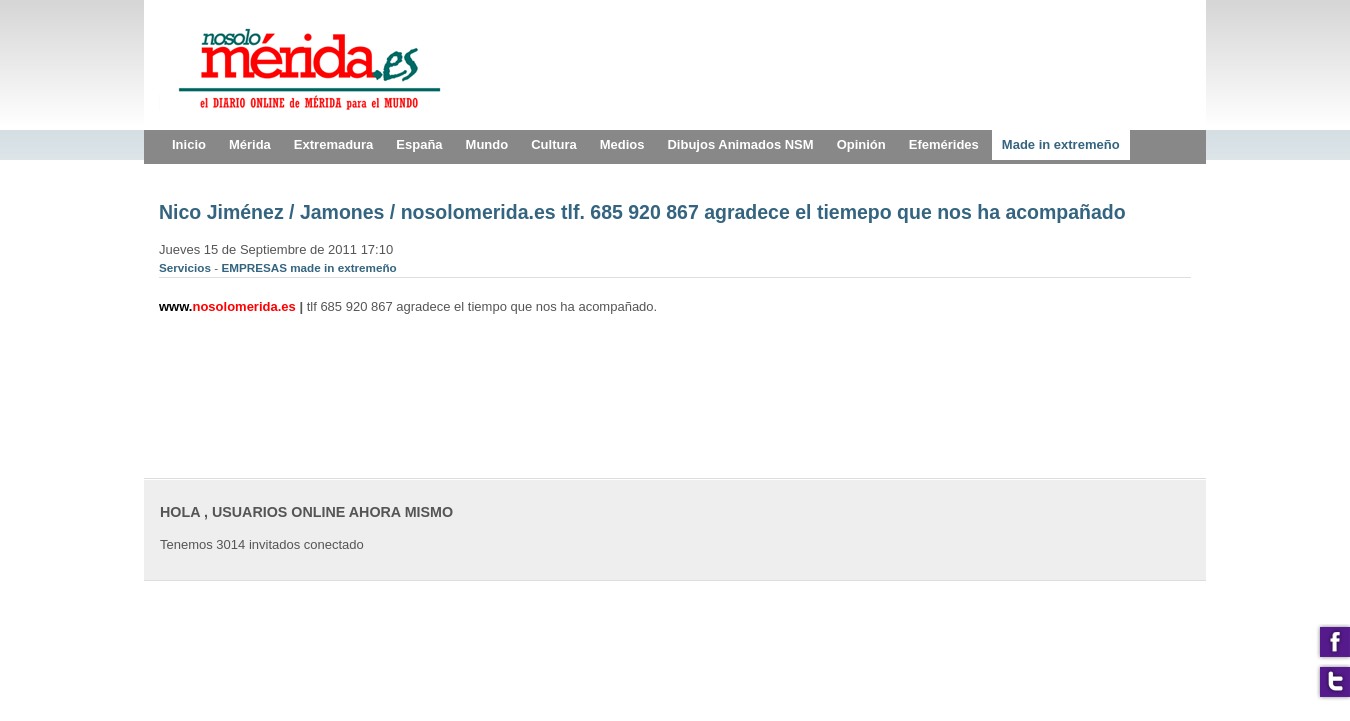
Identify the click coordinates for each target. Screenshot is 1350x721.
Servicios (186, 267)
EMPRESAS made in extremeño (308, 267)
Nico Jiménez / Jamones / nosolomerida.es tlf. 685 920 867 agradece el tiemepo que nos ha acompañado (642, 212)
